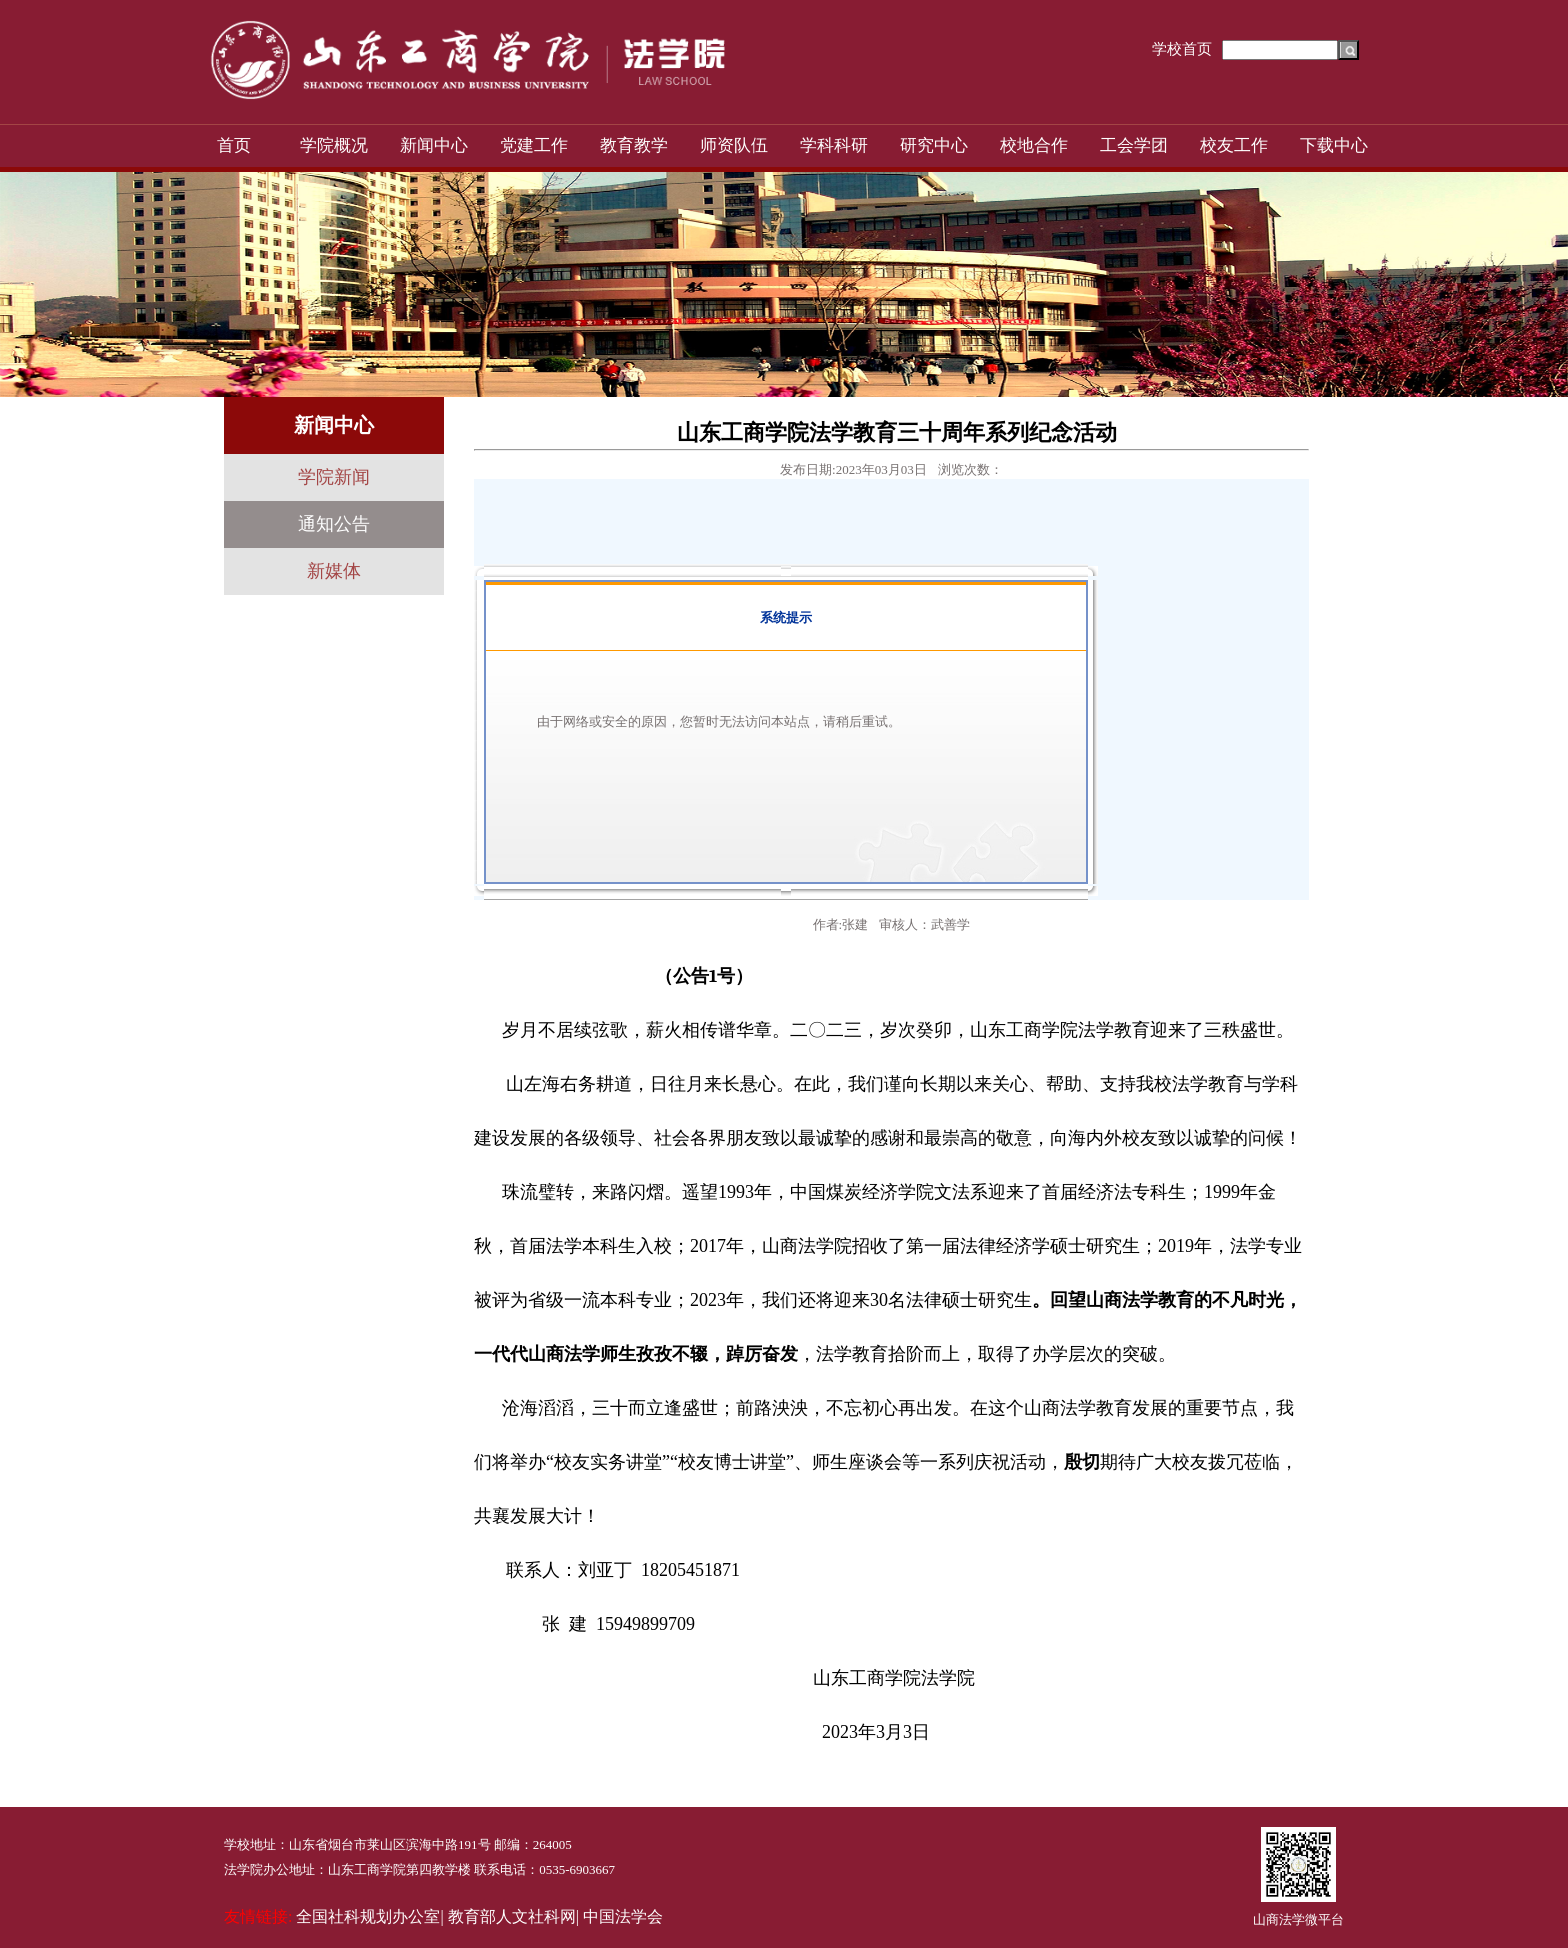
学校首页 (1182, 49)
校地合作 (1034, 145)
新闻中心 (434, 145)
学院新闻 (334, 477)
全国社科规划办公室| (369, 1916)
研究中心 (934, 145)
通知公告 (334, 524)
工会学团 (1134, 145)
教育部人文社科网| (513, 1916)
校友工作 (1234, 145)
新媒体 (334, 571)
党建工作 (534, 145)
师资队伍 (734, 145)
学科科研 (834, 145)
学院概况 (334, 145)
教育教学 (634, 145)
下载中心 (1334, 145)
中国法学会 (623, 1916)
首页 (234, 145)
